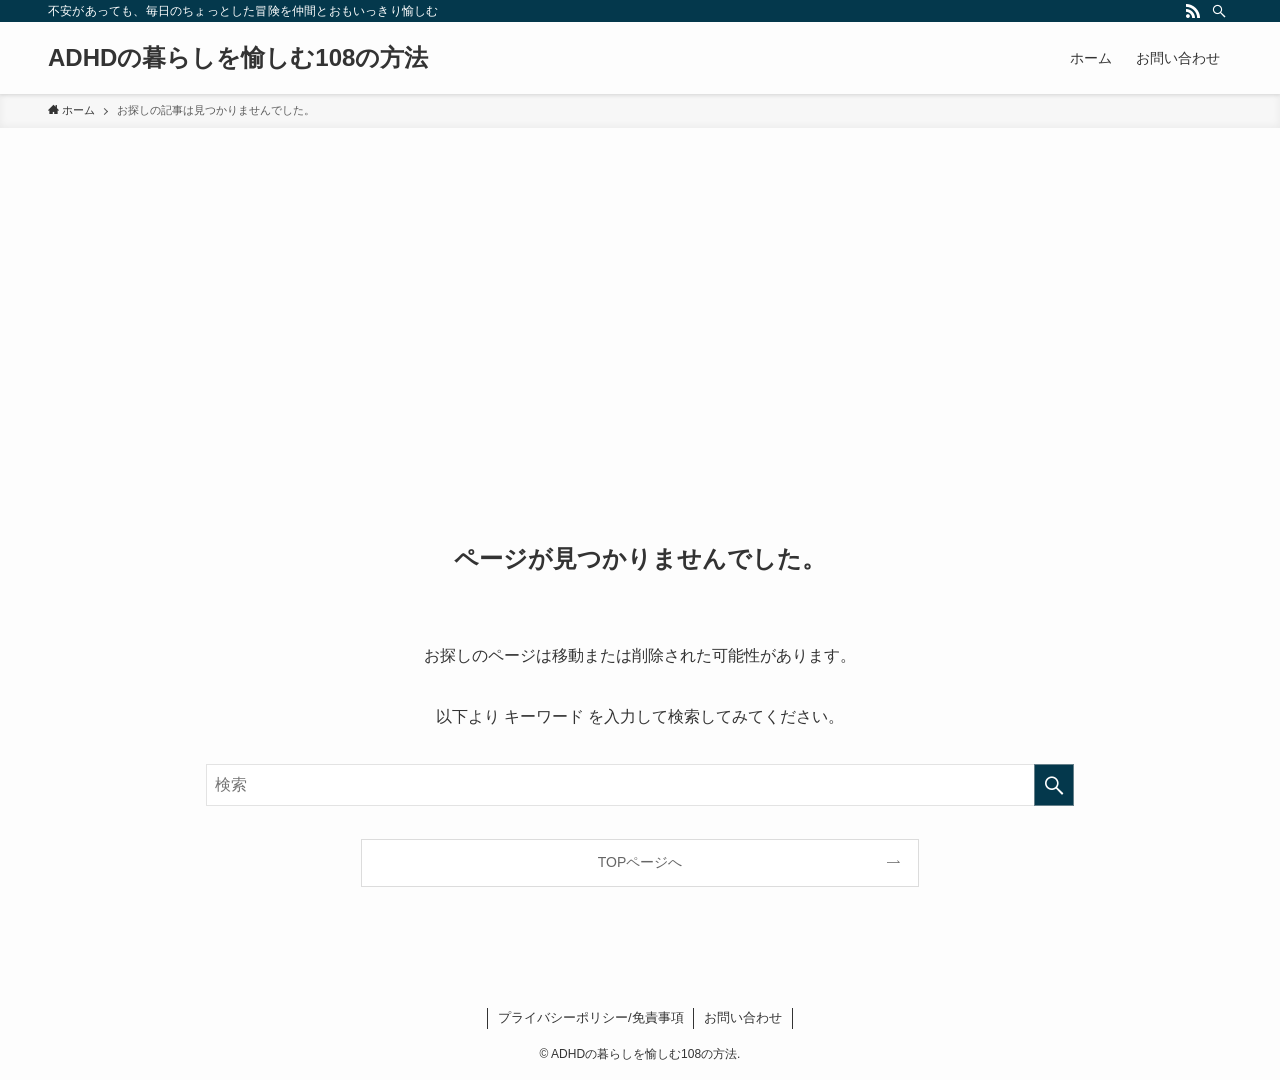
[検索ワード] (640, 785)
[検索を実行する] (1054, 785)
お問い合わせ (743, 1017)
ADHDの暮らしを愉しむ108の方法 (238, 58)
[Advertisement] (640, 278)
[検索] (1219, 11)
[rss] (1193, 11)
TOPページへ (640, 862)
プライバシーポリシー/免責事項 (591, 1017)
